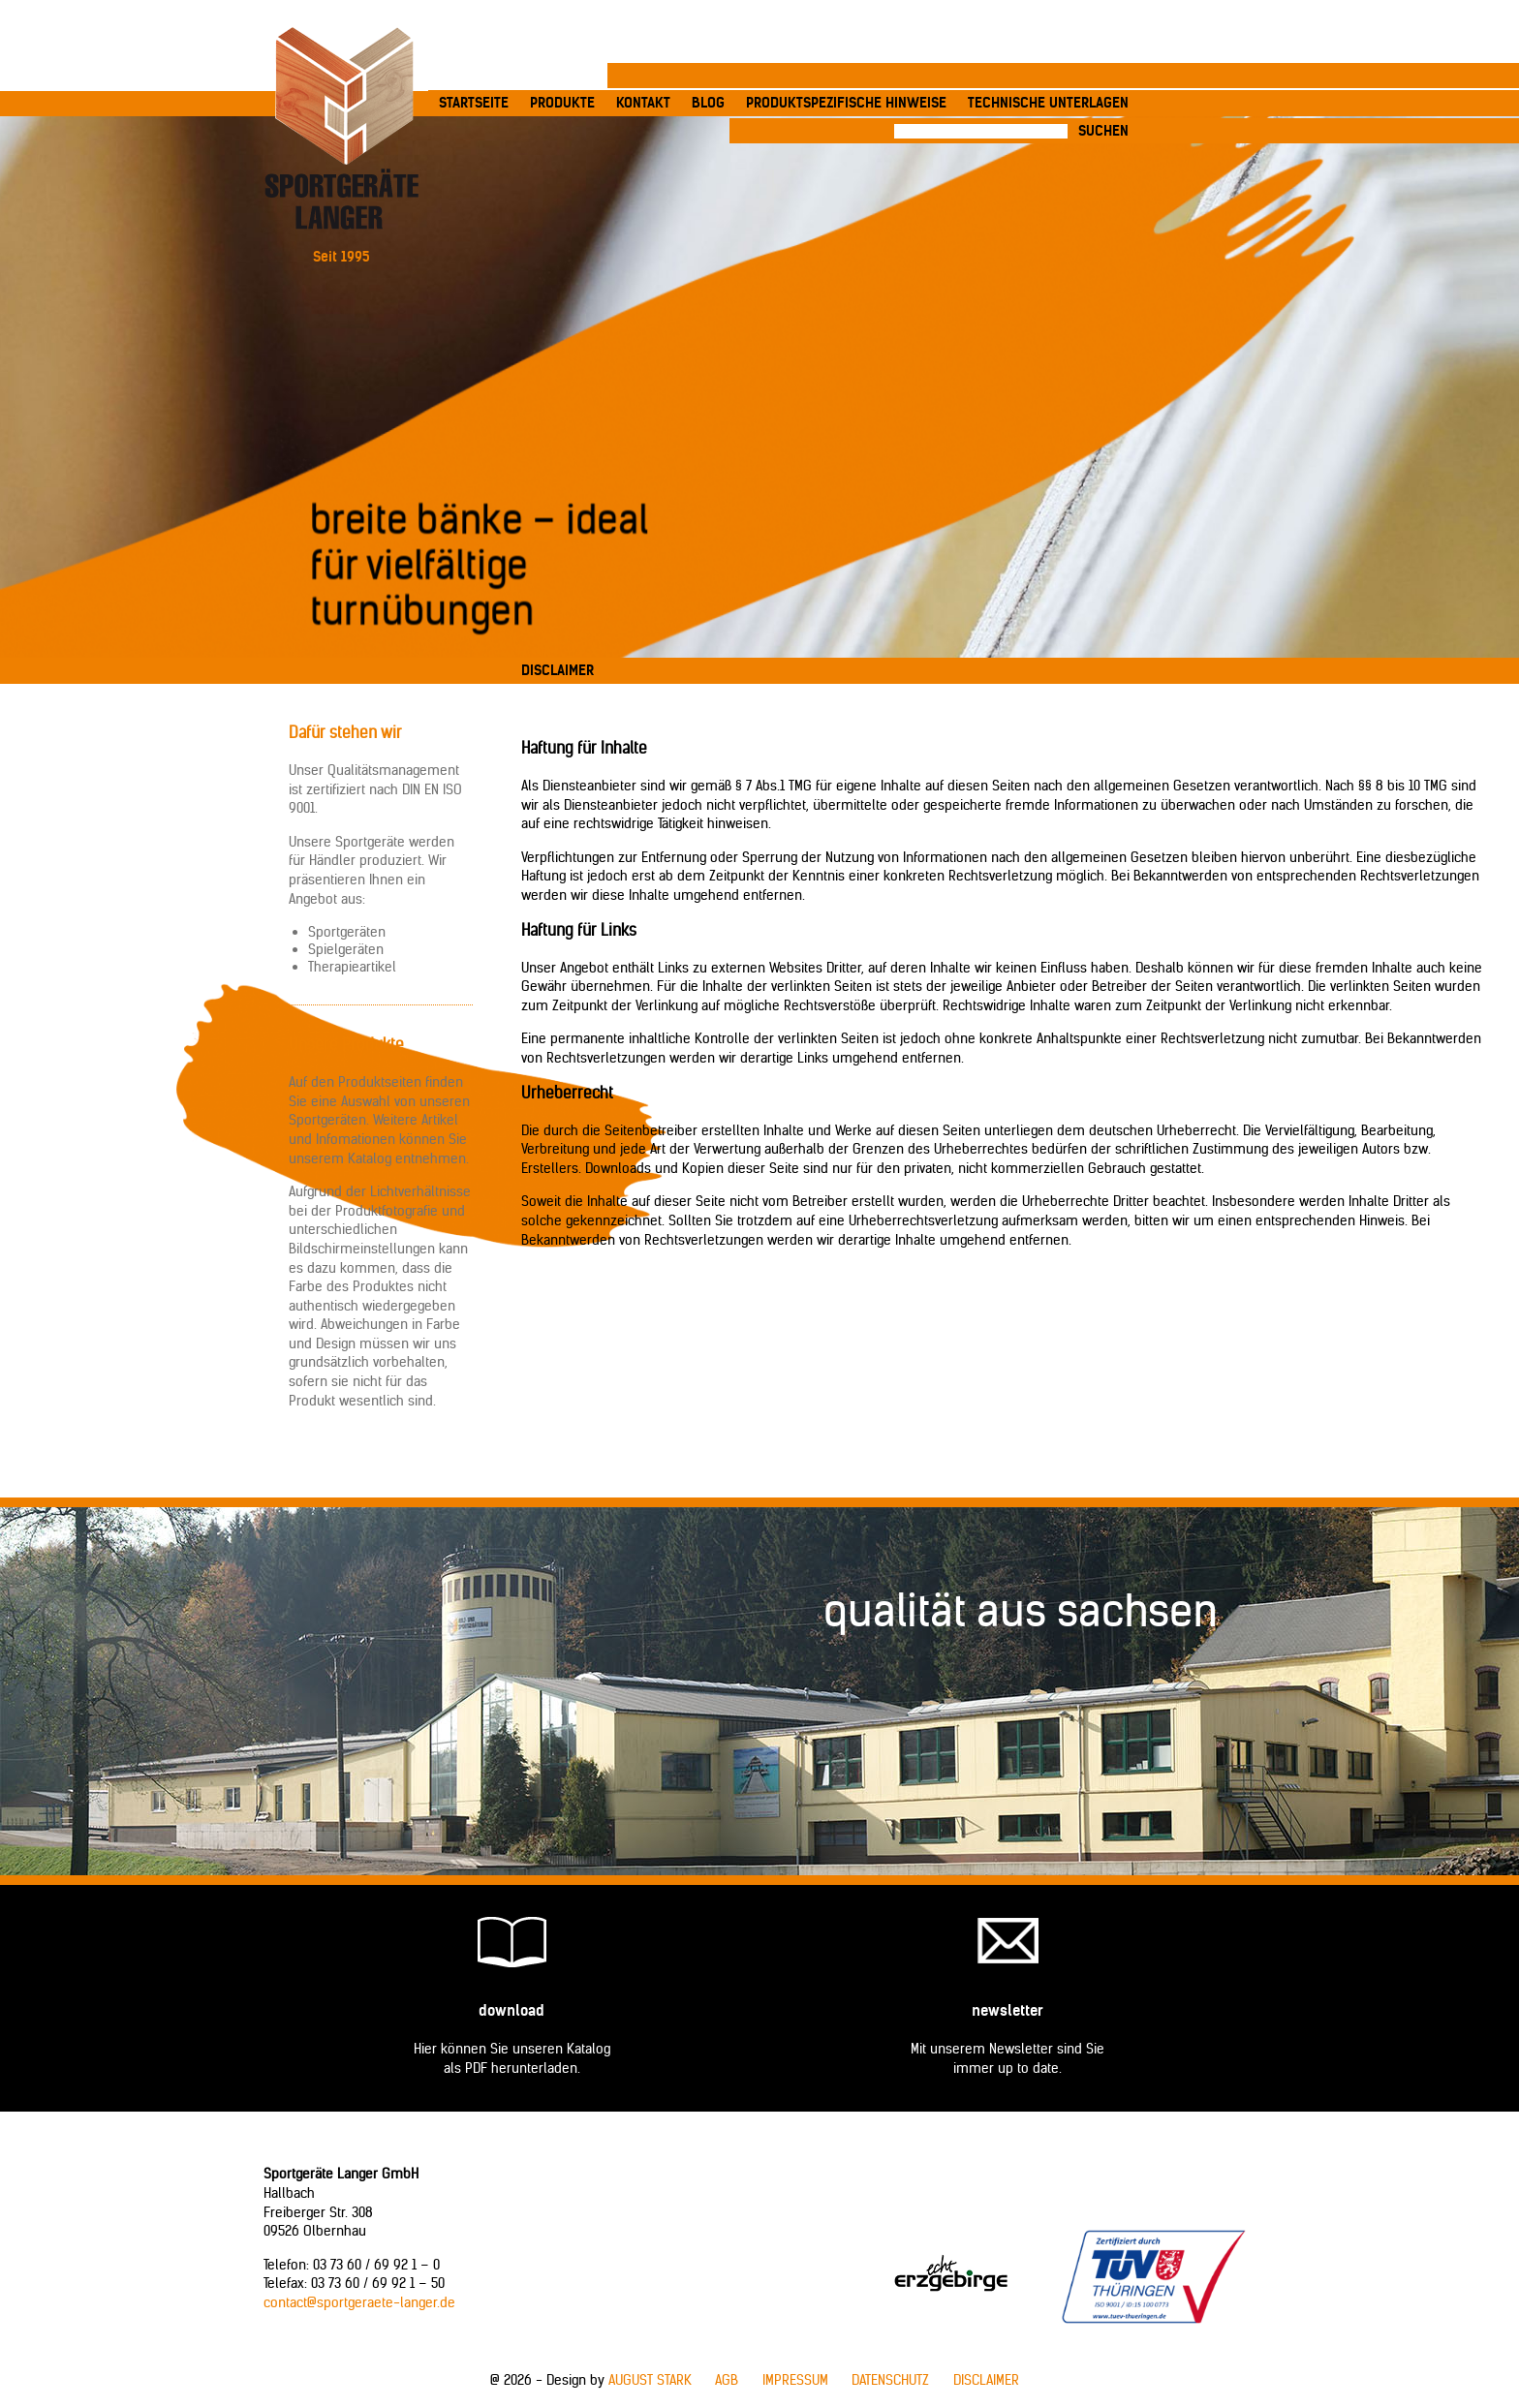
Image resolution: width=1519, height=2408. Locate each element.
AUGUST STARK (650, 2380)
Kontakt (643, 102)
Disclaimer (986, 2380)
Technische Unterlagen (1048, 102)
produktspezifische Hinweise (846, 102)
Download (511, 2010)
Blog (708, 102)
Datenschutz (890, 2380)
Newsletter (1007, 2010)
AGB (726, 2380)
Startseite (474, 102)
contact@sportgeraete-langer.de (359, 2302)
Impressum (795, 2380)
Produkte (562, 102)
